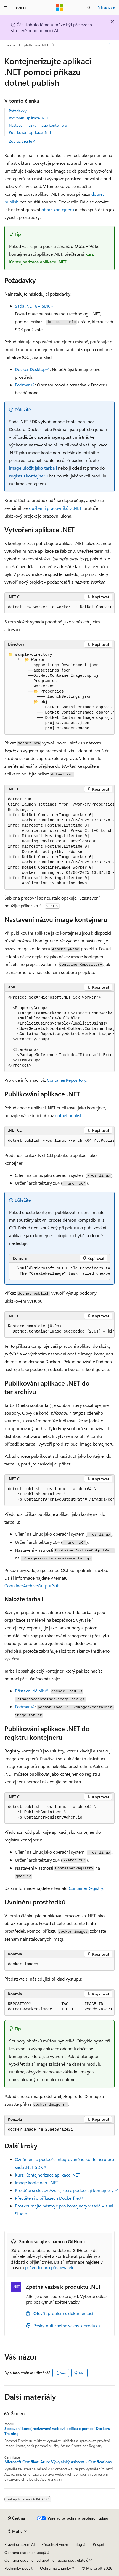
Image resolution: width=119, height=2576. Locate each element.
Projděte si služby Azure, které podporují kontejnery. (64, 2190)
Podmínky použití (18, 2568)
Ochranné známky (55, 2568)
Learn (10, 45)
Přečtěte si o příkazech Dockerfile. (47, 2198)
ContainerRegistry (86, 1888)
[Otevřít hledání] (88, 7)
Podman (23, 385)
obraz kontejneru (57, 209)
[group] (59, 607)
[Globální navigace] (5, 7)
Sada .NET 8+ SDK (32, 306)
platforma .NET (36, 45)
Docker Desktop (30, 369)
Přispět (98, 2544)
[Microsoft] (59, 7)
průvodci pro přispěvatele (49, 2267)
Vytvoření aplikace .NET (28, 118)
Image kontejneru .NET (36, 2182)
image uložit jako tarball (33, 468)
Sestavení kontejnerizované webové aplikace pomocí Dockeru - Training (58, 2431)
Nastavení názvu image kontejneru (38, 125)
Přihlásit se (106, 7)
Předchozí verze (54, 2544)
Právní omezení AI (19, 2544)
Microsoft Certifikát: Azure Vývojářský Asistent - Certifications (58, 2461)
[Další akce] (110, 45)
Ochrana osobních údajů (25, 2552)
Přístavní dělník (29, 1691)
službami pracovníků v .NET (55, 508)
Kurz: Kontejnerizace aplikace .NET (47, 2175)
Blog (78, 2544)
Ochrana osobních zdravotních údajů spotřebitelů (46, 2560)
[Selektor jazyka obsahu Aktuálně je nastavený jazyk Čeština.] (16, 2518)
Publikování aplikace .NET (30, 132)
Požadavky (18, 110)
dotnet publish (69, 1115)
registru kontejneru (28, 476)
